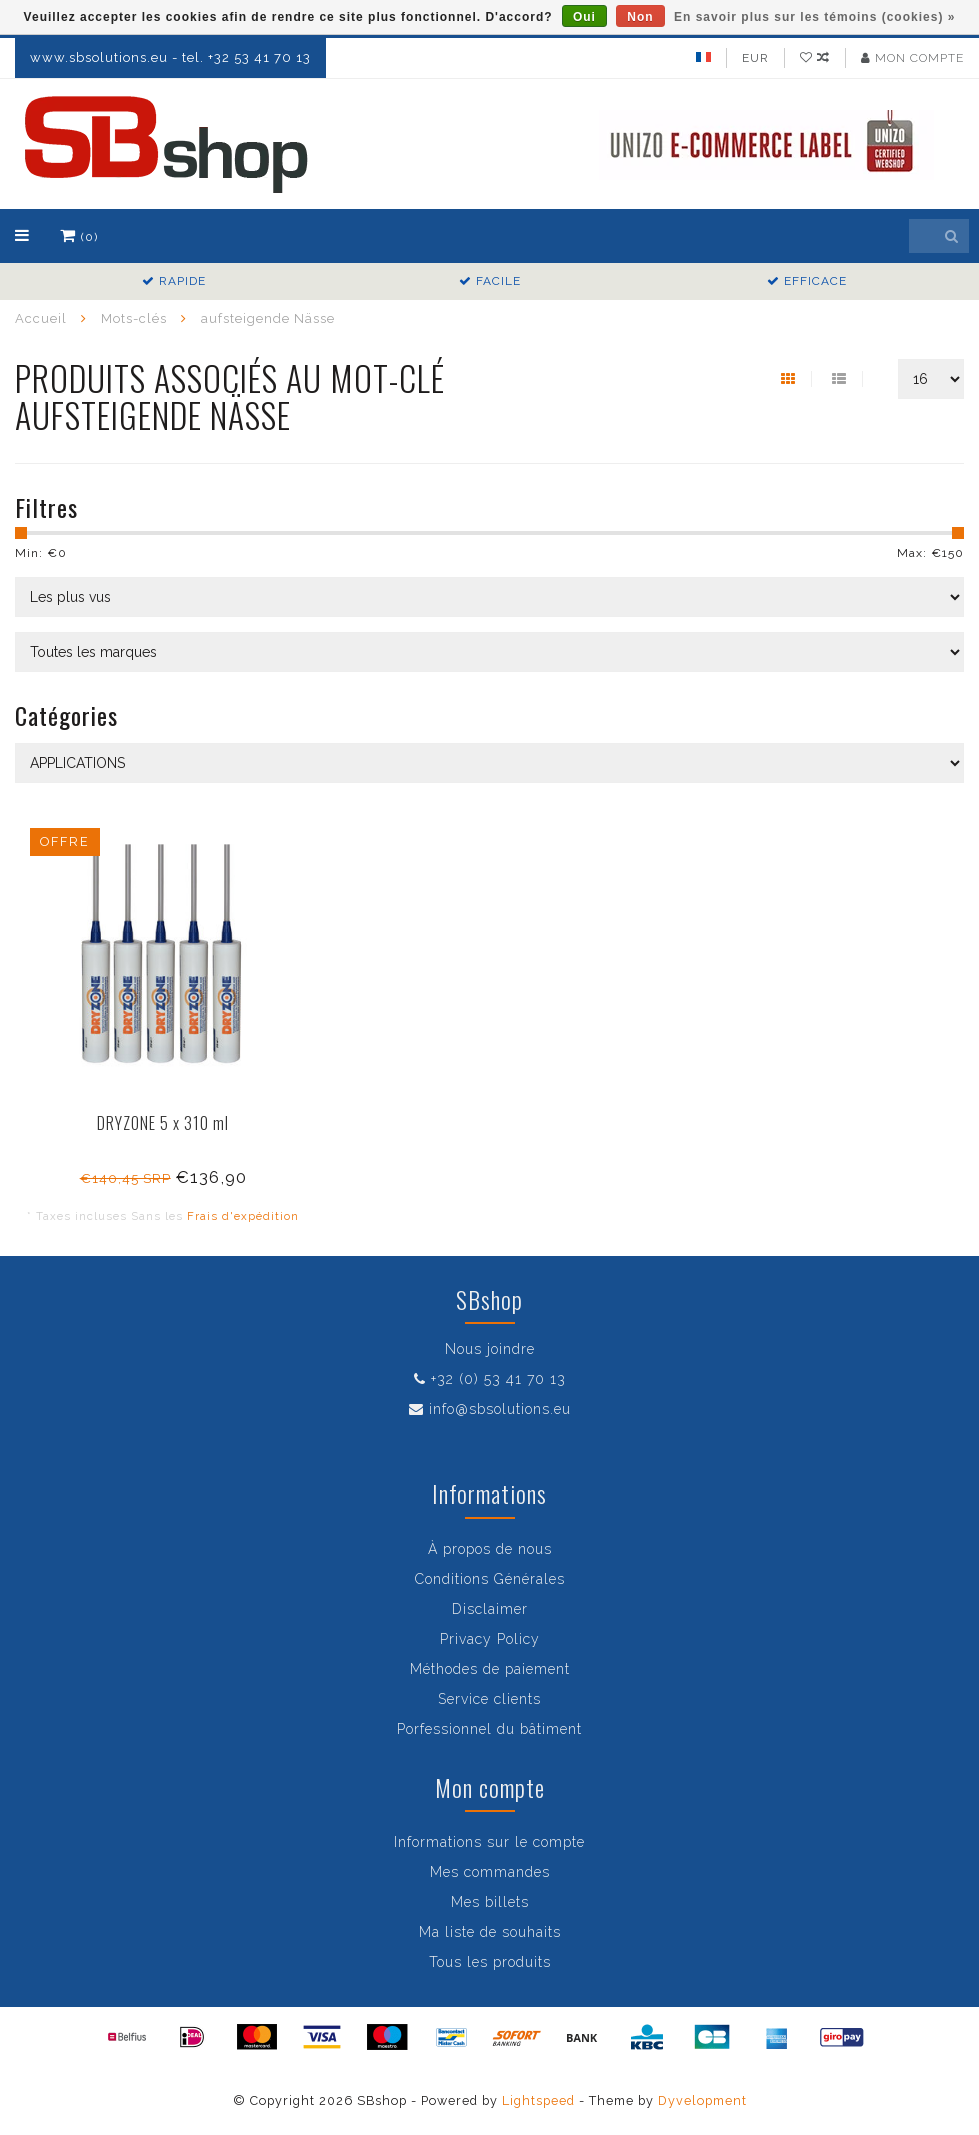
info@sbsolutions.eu (500, 1409)
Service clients (489, 1699)
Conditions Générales (490, 1579)
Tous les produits (490, 1962)
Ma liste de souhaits (490, 1932)
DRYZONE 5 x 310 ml (163, 1123)
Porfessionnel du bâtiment (489, 1729)
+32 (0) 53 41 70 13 (498, 1379)
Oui (584, 17)
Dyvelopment (702, 2100)
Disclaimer (490, 1609)
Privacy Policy (490, 1639)
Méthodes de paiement (490, 1669)
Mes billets (490, 1902)
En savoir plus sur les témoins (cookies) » (814, 17)
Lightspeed (538, 2100)
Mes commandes (490, 1872)
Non (640, 17)
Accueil (41, 318)
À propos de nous (490, 1549)
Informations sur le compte (489, 1842)
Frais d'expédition (243, 1216)
